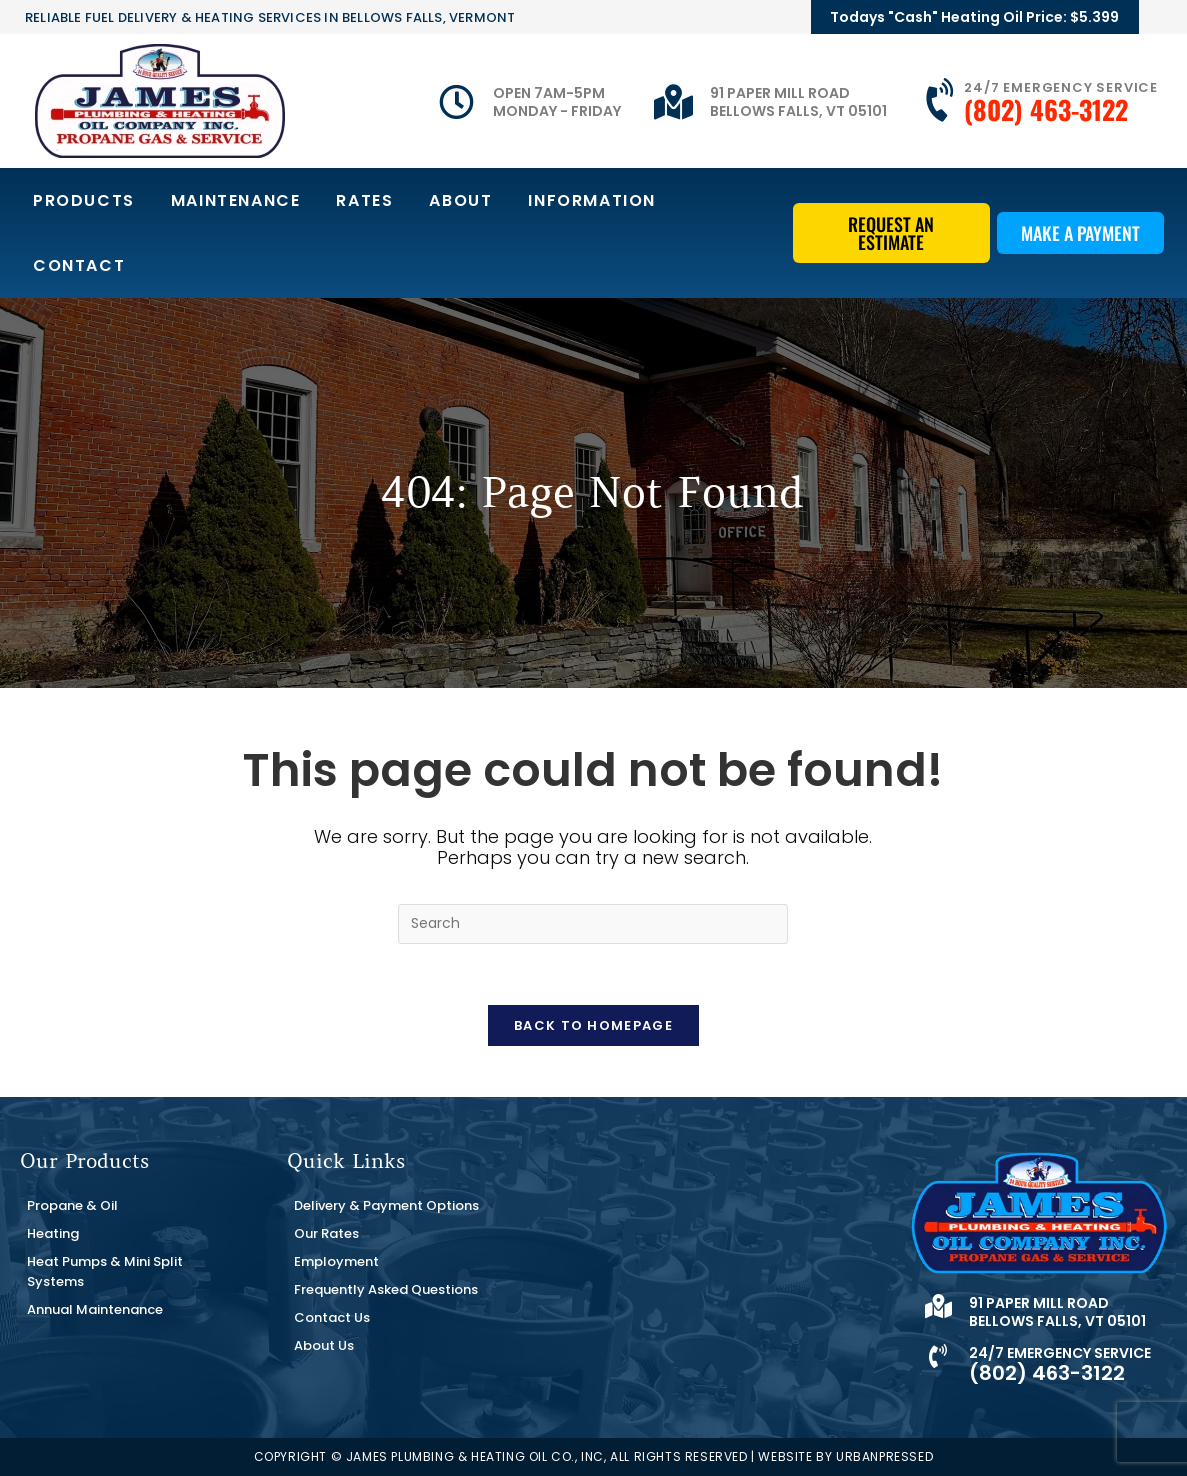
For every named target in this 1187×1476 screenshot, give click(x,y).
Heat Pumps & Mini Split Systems (105, 1271)
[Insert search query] (593, 924)
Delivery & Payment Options (386, 1205)
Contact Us (332, 1317)
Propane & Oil (72, 1205)
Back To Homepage (593, 1025)
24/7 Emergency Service (1061, 87)
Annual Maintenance (95, 1309)
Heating (53, 1233)
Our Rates (326, 1233)
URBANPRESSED (884, 1456)
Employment (336, 1261)
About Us (324, 1345)
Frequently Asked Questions (386, 1289)
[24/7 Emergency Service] (942, 101)
